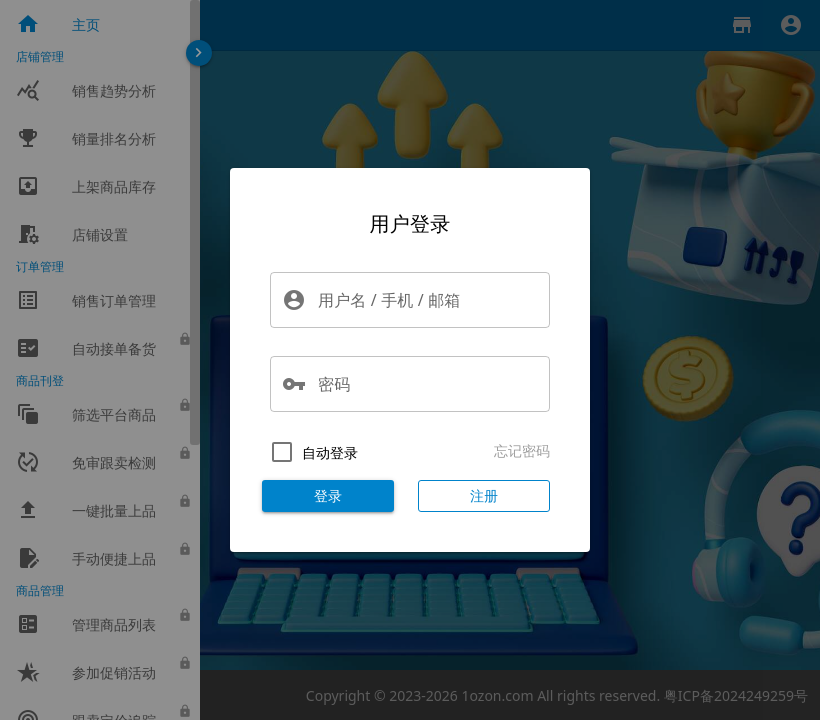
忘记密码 (522, 450)
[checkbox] (310, 452)
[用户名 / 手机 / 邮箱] (428, 300)
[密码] (428, 384)
